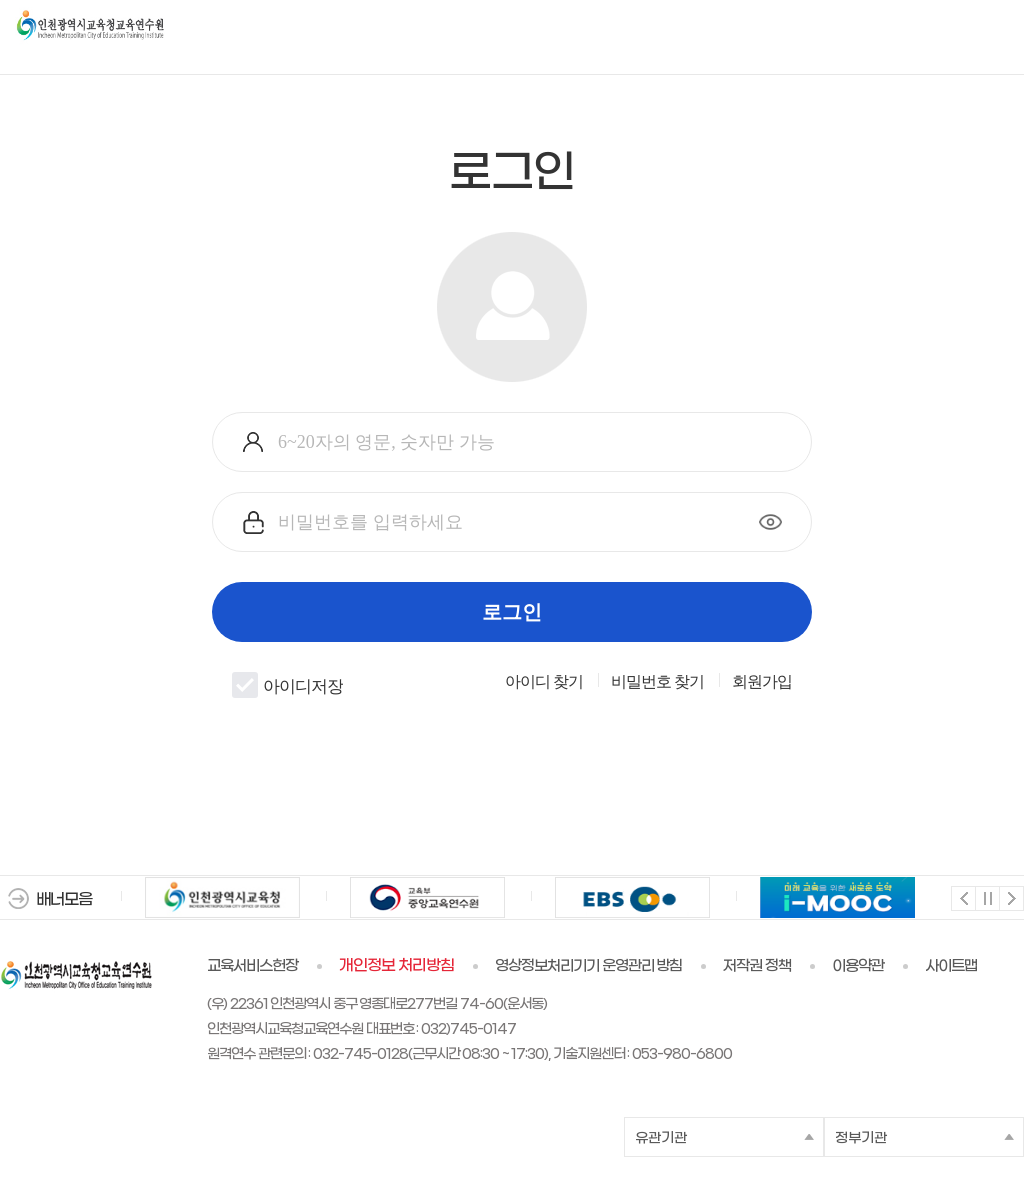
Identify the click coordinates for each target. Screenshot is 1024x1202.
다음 (1010, 897)
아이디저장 (287, 685)
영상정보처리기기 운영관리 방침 (589, 966)
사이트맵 (951, 966)
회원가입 (762, 682)
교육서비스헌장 (252, 966)
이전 (962, 897)
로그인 (512, 612)
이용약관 (858, 966)
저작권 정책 (757, 966)
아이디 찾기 (544, 682)
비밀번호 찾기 (657, 682)
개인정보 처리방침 (396, 966)
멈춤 (986, 897)
